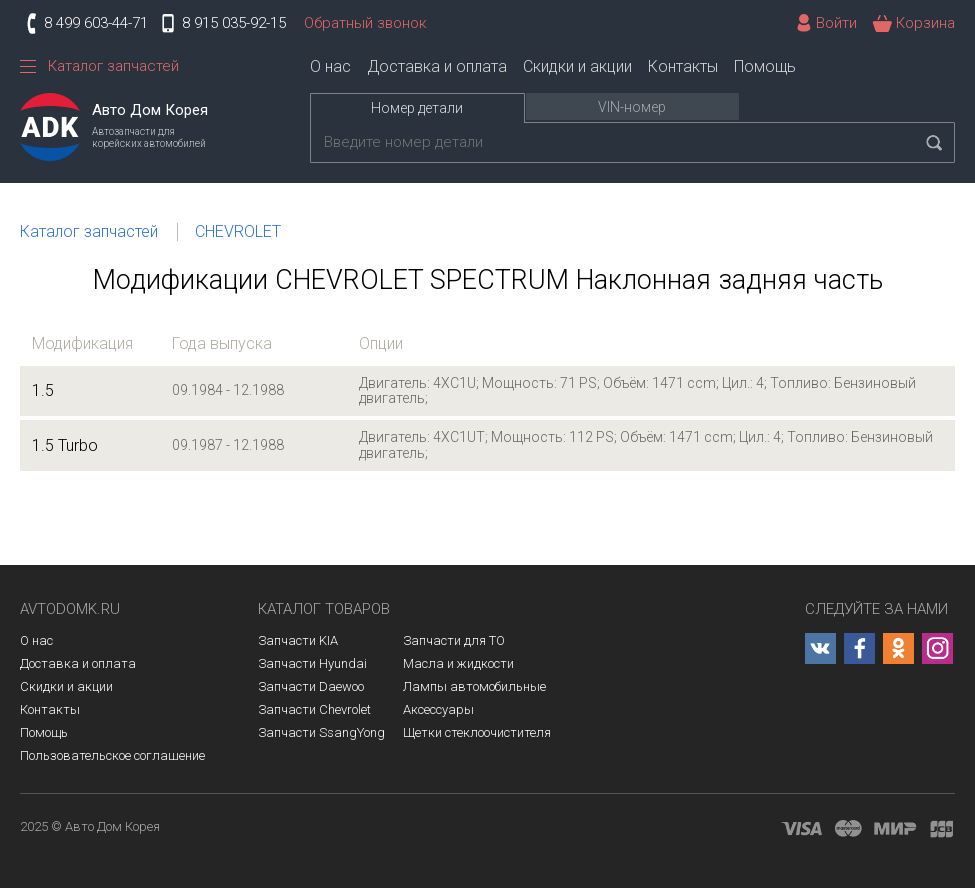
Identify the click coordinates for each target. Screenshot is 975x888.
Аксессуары (438, 709)
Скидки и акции (577, 66)
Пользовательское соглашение (112, 755)
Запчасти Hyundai (312, 663)
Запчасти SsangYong (321, 732)
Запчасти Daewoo (311, 686)
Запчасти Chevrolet (314, 709)
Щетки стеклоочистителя (477, 732)
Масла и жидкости (458, 663)
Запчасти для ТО (454, 640)
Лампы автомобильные (474, 686)
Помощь (765, 66)
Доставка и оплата (437, 66)
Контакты (683, 66)
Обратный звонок (365, 23)
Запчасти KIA (298, 640)
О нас (330, 66)
